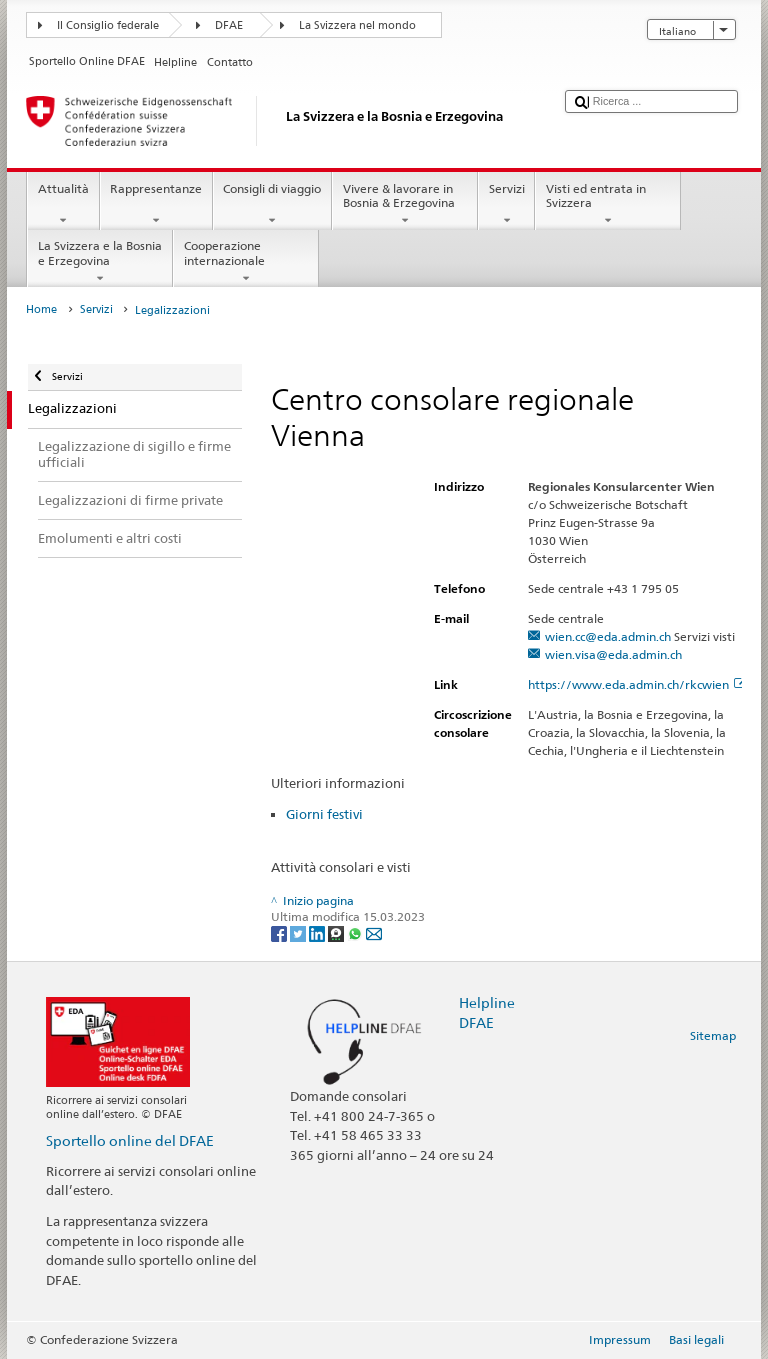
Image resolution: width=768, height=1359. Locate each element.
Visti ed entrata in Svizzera (608, 205)
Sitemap (713, 1035)
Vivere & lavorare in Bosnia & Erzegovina (405, 205)
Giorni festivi (324, 814)
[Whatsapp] (356, 932)
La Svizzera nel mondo (357, 25)
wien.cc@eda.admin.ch (608, 636)
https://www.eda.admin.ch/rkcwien (637, 684)
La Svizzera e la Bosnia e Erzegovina (100, 262)
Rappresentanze (156, 205)
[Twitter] (299, 932)
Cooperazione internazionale (246, 262)
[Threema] (337, 932)
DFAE (229, 25)
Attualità (63, 205)
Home (41, 309)
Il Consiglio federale (108, 25)
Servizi (506, 205)
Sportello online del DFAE (130, 1140)
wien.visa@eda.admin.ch (613, 654)
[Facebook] (280, 932)
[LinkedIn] (318, 932)
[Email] (374, 932)
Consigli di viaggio (272, 205)
